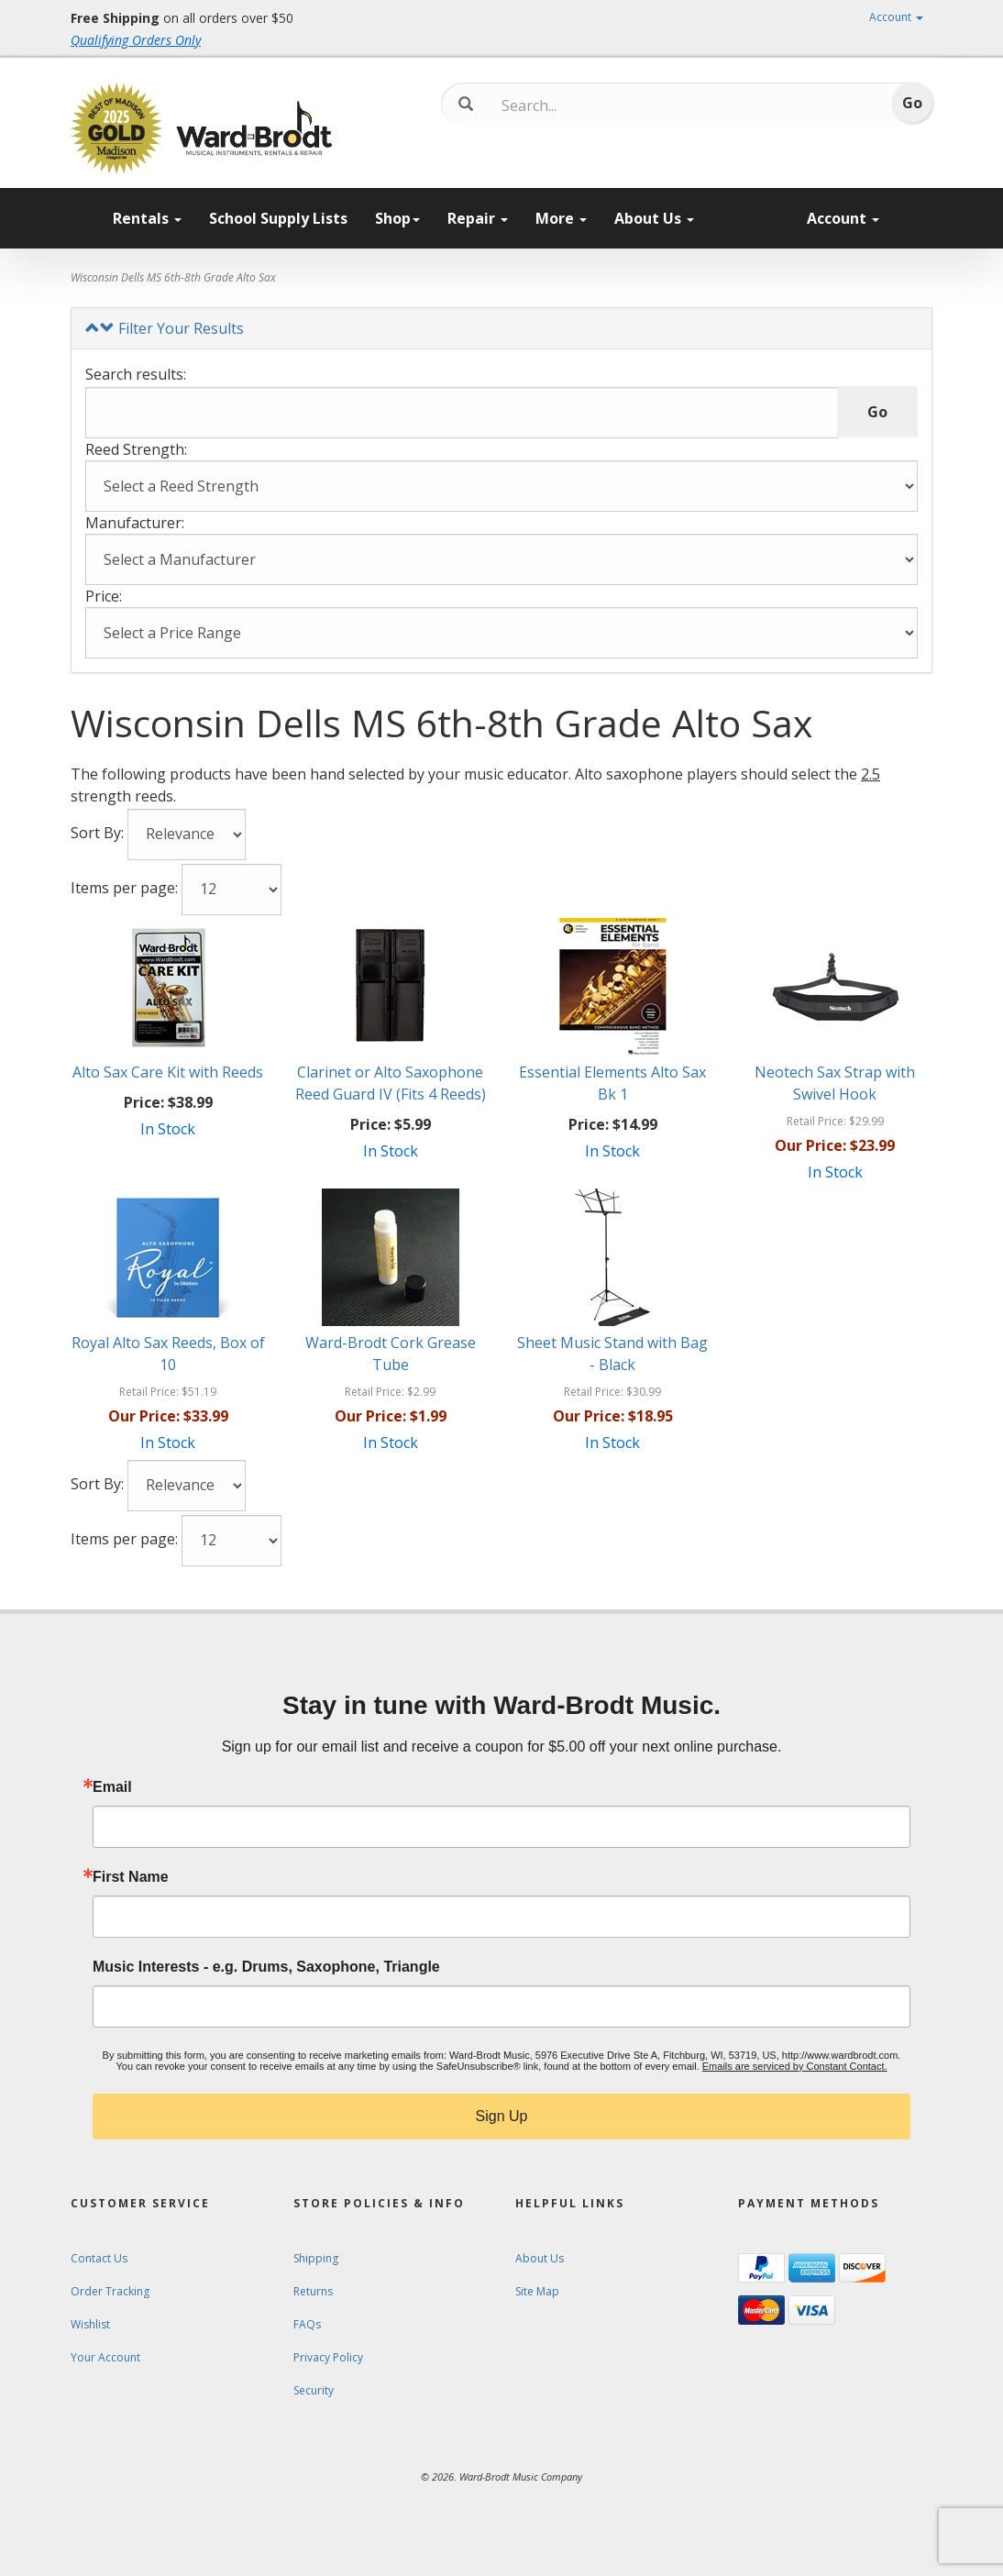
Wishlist (90, 2324)
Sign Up (502, 2116)
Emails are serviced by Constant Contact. (794, 2066)
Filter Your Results (164, 328)
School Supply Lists (278, 218)
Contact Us (99, 2258)
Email (112, 1787)
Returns (313, 2291)
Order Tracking (110, 2291)
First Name (131, 1877)
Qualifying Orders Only (136, 40)
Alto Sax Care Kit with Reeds (167, 1072)
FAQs (307, 2324)
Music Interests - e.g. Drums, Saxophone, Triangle (266, 1967)
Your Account (105, 2357)
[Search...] (578, 105)
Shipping (315, 2258)
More (561, 218)
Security (313, 2390)
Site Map (537, 2291)
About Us (654, 218)
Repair (477, 218)
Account (896, 17)
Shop (397, 218)
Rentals (147, 218)
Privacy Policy (328, 2357)
